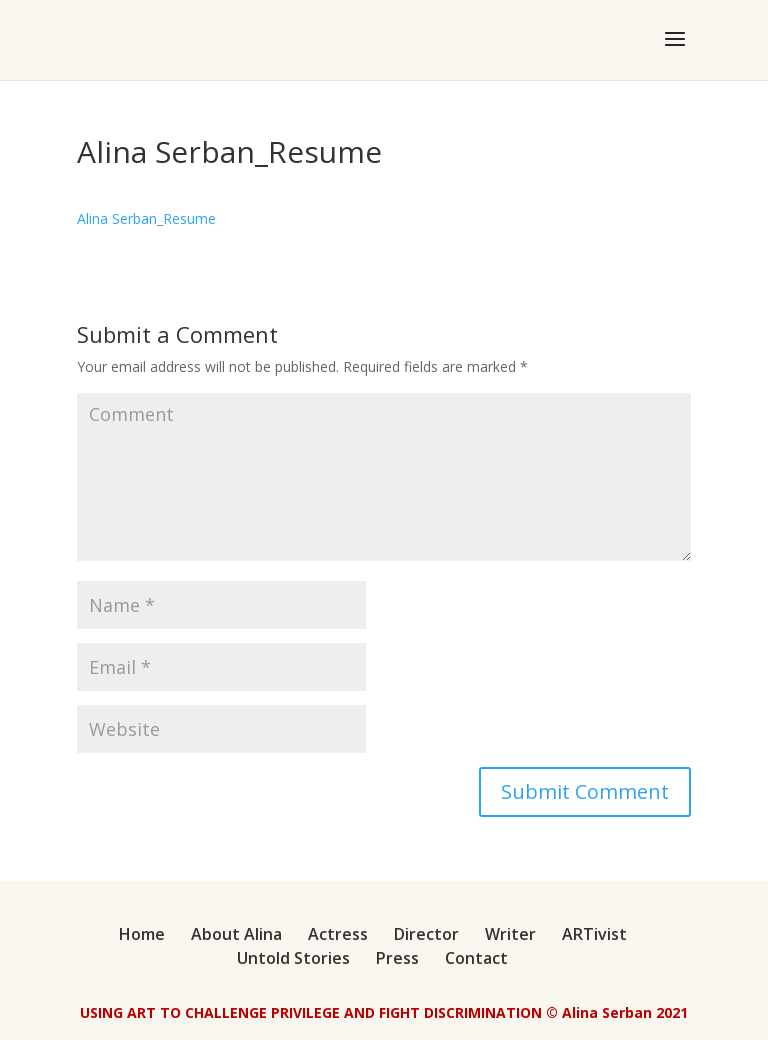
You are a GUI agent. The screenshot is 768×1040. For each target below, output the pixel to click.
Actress (338, 934)
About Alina (236, 934)
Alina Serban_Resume (146, 218)
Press (397, 958)
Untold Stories (293, 958)
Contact (476, 958)
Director (426, 934)
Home (142, 934)
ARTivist (594, 934)
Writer (510, 934)
